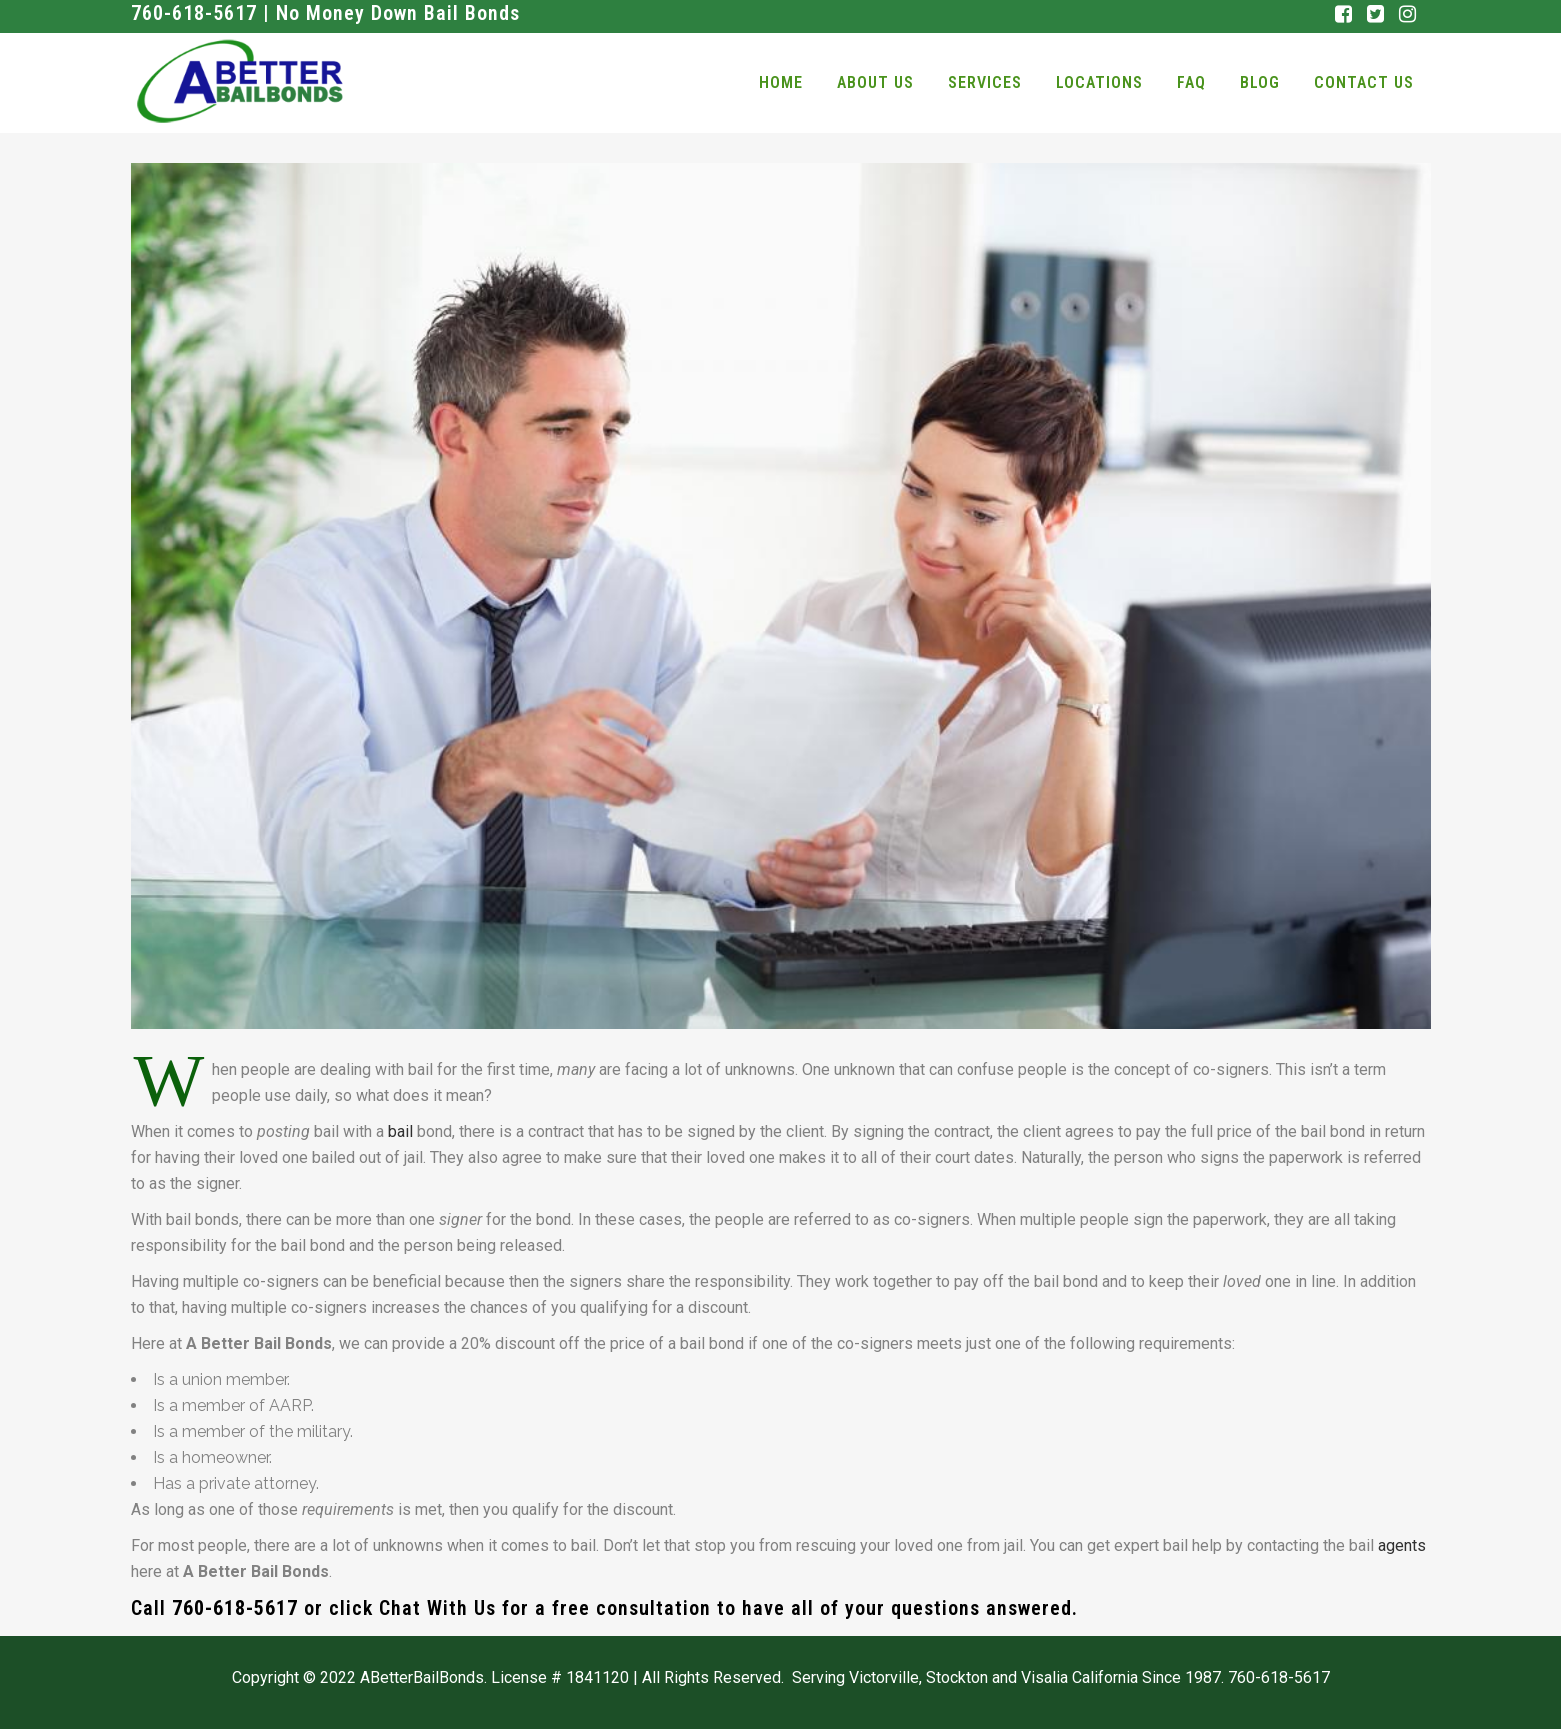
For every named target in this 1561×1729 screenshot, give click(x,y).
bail (400, 1131)
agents (1402, 1545)
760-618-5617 (235, 1608)
